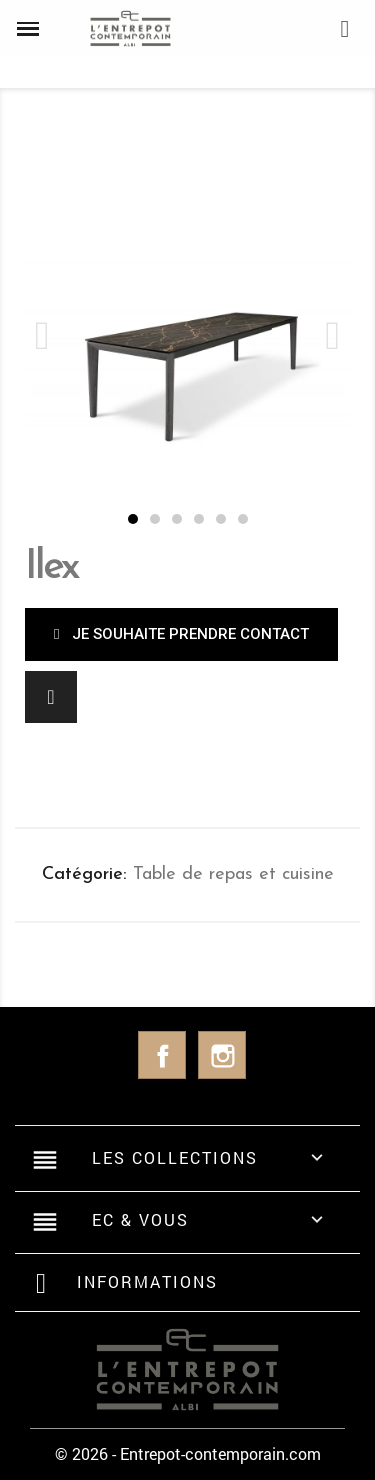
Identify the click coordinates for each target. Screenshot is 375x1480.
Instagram (222, 1055)
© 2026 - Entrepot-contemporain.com (188, 1453)
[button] (133, 519)
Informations (147, 1281)
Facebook (162, 1055)
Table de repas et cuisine (233, 874)
